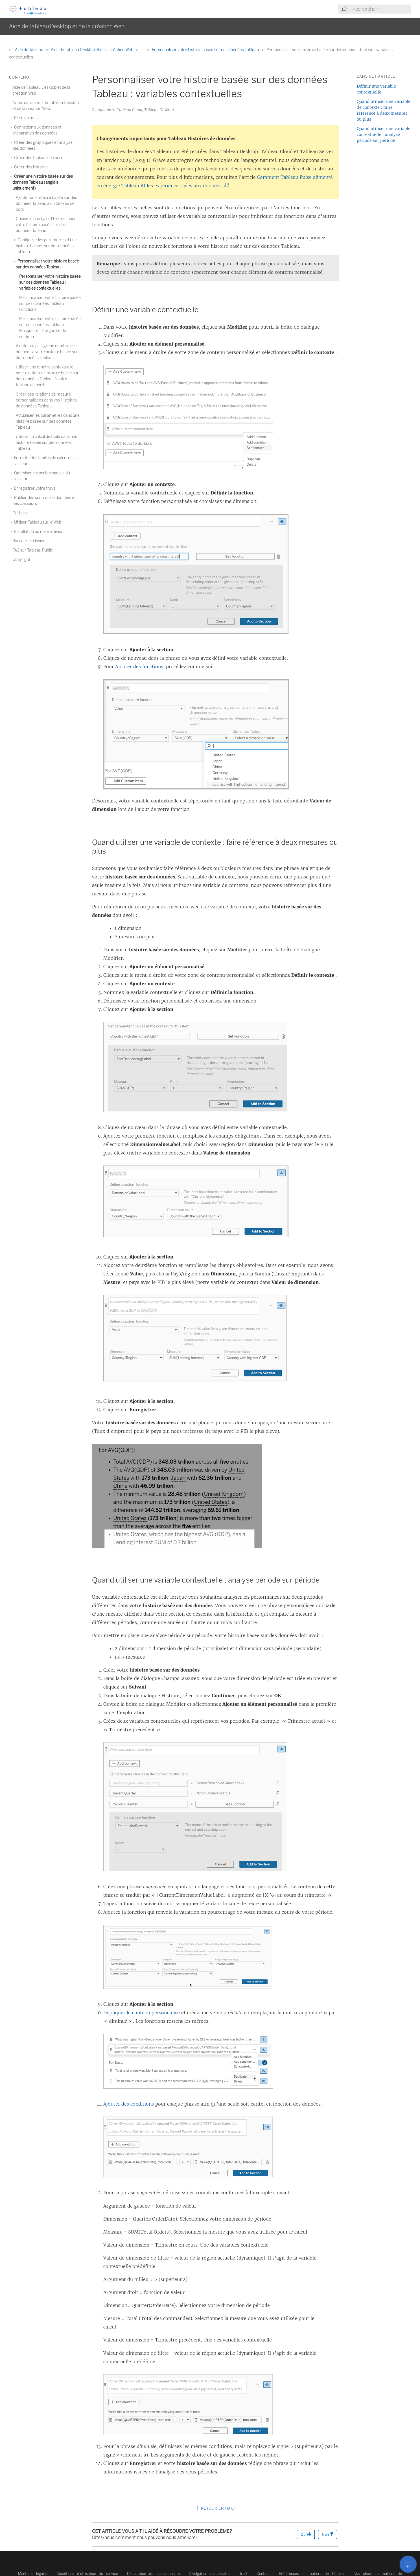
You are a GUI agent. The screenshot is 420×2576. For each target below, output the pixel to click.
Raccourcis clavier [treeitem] (28, 541)
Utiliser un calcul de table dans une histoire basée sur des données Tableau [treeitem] (46, 442)
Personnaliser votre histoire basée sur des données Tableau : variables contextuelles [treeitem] (50, 282)
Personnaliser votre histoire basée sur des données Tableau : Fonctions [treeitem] (50, 303)
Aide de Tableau (26, 49)
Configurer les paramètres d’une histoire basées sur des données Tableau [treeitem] (46, 246)
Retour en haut (215, 2508)
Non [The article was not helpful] (327, 2534)
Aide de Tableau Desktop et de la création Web (92, 49)
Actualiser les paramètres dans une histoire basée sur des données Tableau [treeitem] (48, 421)
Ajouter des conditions (128, 2104)
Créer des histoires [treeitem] (30, 167)
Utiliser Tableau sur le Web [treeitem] (36, 522)
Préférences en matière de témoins (312, 2573)
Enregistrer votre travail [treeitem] (34, 488)
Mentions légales (32, 2573)
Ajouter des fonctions (139, 666)
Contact (263, 2573)
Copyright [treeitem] (21, 559)
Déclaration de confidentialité (153, 2573)
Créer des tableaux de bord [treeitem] (37, 157)
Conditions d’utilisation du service (87, 2573)
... (143, 49)
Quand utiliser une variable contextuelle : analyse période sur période (383, 134)
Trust (243, 2573)
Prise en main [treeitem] (25, 118)
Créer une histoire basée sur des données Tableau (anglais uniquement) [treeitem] (42, 182)
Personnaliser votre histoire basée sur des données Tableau (206, 49)
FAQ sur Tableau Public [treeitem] (32, 550)
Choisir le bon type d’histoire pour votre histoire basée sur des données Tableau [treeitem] (46, 224)
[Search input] (381, 9)
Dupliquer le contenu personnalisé (141, 2012)
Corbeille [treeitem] (20, 513)
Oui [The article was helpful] (306, 2534)
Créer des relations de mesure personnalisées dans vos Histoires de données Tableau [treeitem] (46, 400)
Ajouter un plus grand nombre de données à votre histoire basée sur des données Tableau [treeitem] (47, 352)
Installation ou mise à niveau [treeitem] (38, 531)
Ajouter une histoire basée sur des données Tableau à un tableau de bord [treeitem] (46, 203)
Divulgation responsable (209, 2573)
